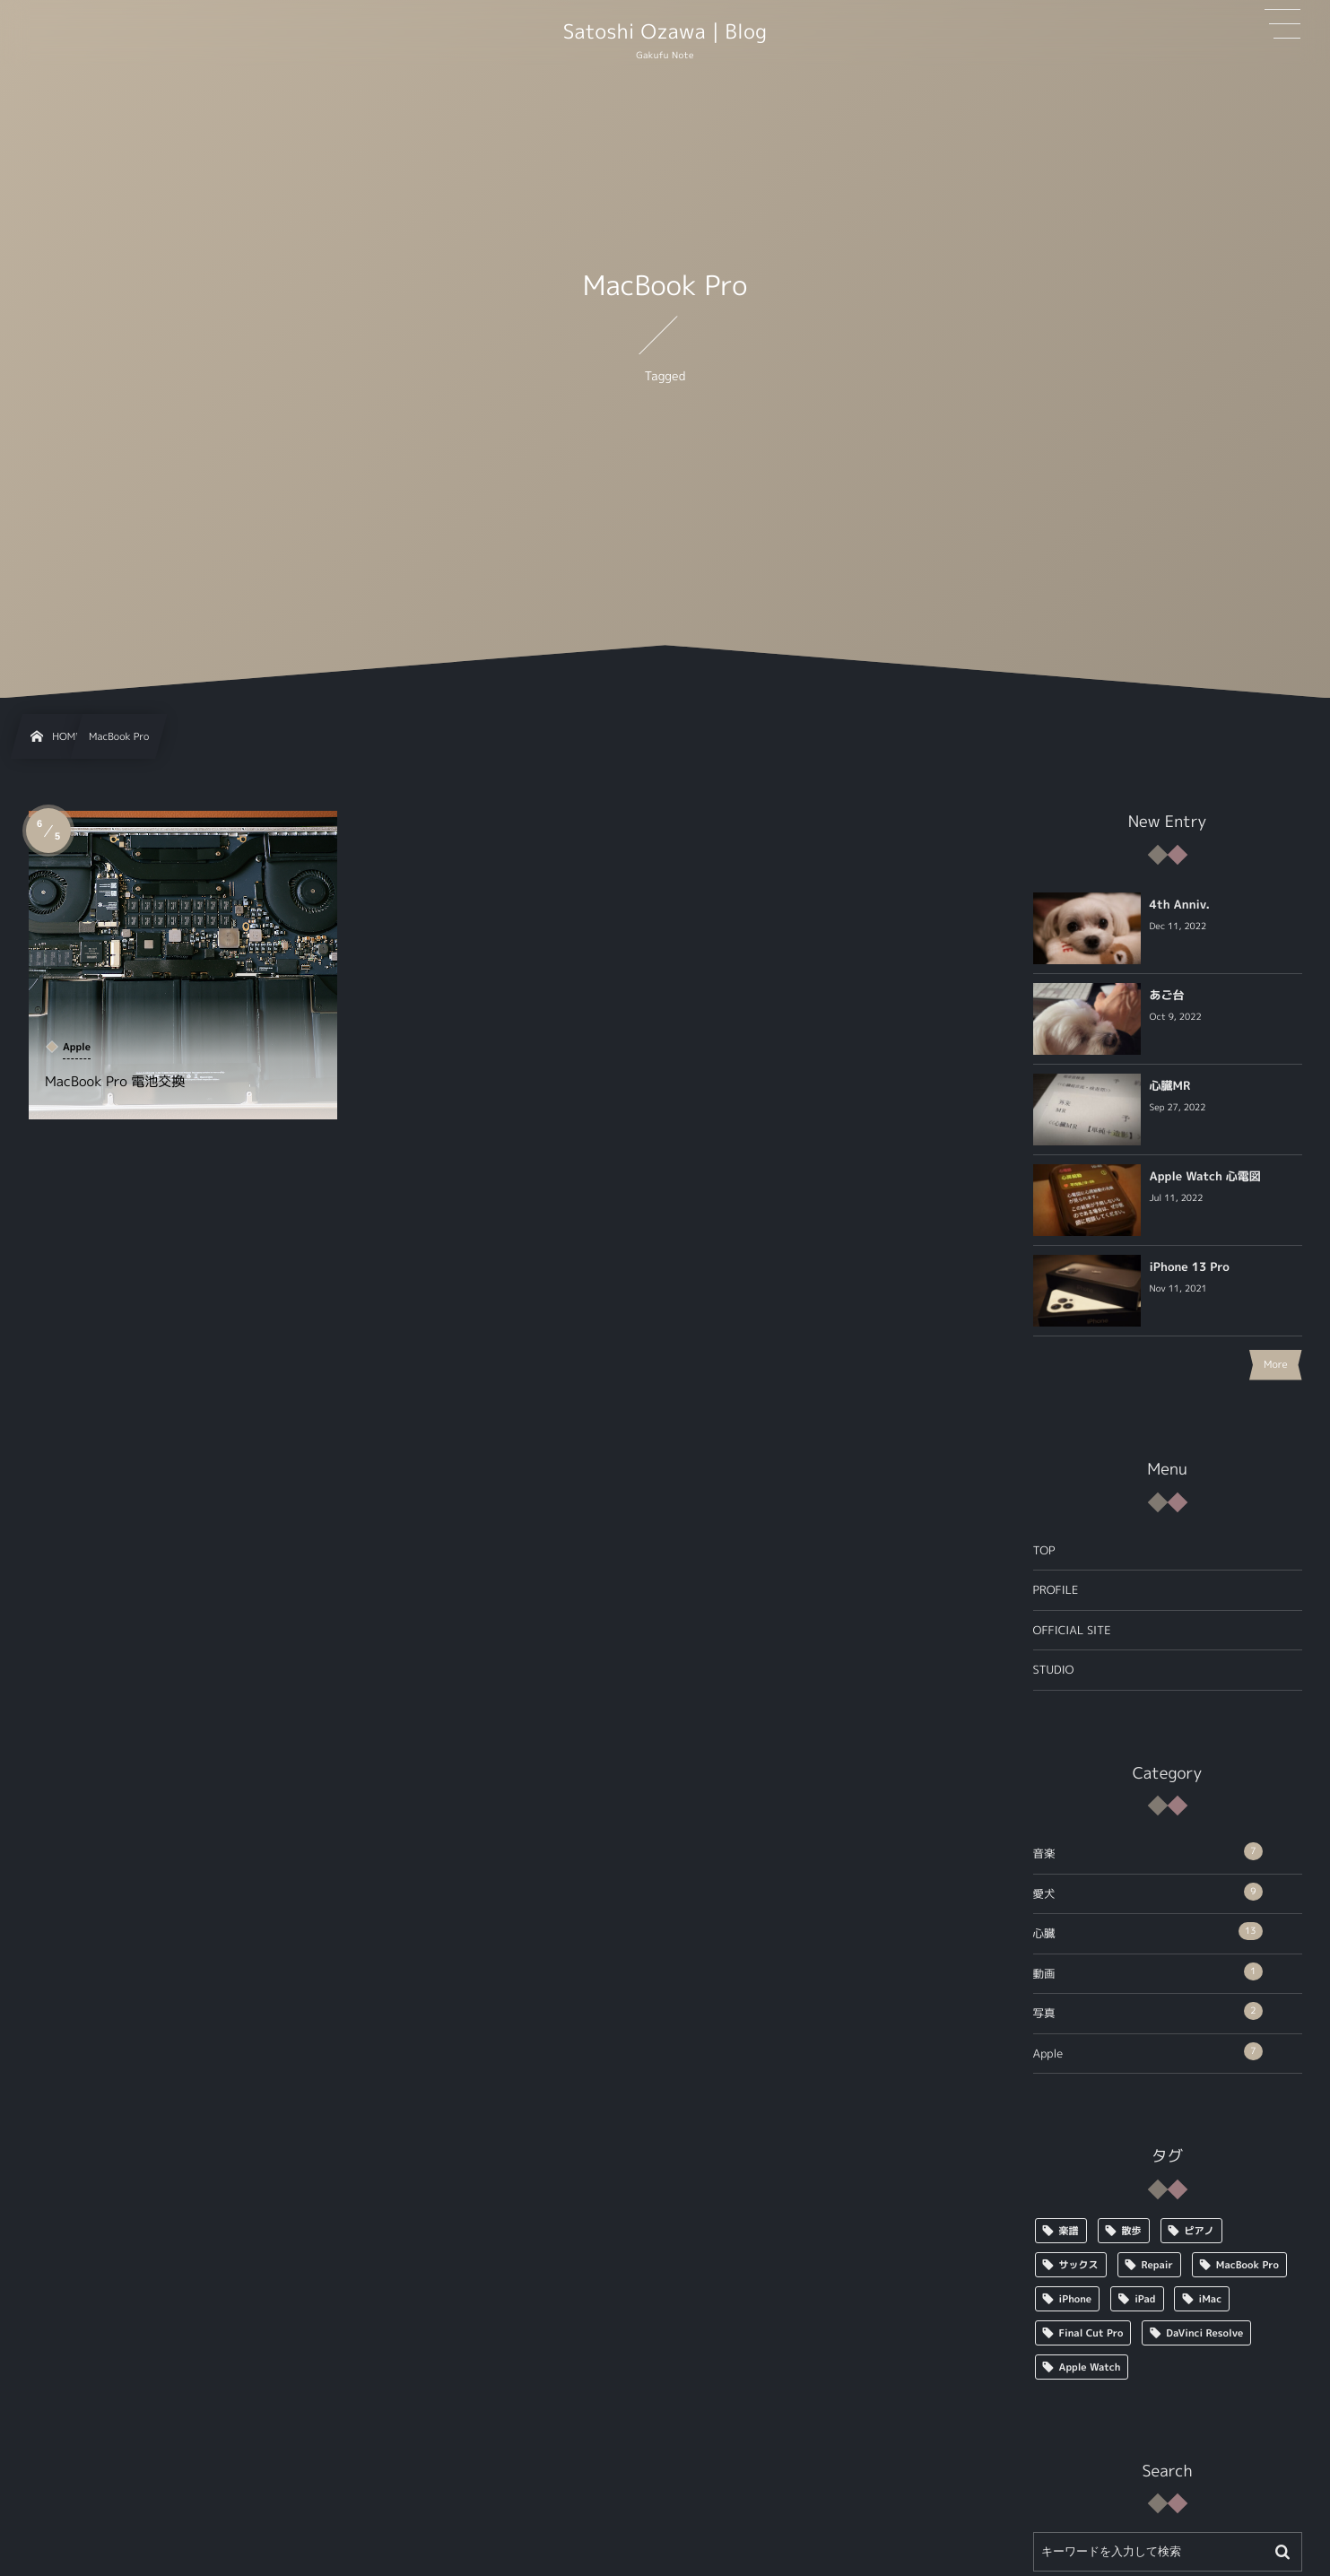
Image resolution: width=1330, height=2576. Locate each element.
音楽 (1148, 1851)
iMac (1210, 2299)
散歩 (1132, 2231)
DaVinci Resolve (1204, 2333)
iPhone (1075, 2299)
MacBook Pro (1247, 2265)
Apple (1148, 2051)
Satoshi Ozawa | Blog (665, 32)
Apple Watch (1090, 2367)
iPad (1144, 2299)
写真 (1148, 2011)
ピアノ (1199, 2231)
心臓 (1148, 1931)
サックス (1079, 2265)
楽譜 (1069, 2231)
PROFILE (1056, 1589)
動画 (1148, 1971)
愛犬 (1148, 1892)
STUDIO (1053, 1669)
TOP (1044, 1550)
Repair (1157, 2265)
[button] (1282, 24)
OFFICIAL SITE (1072, 1630)
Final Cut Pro (1091, 2333)
